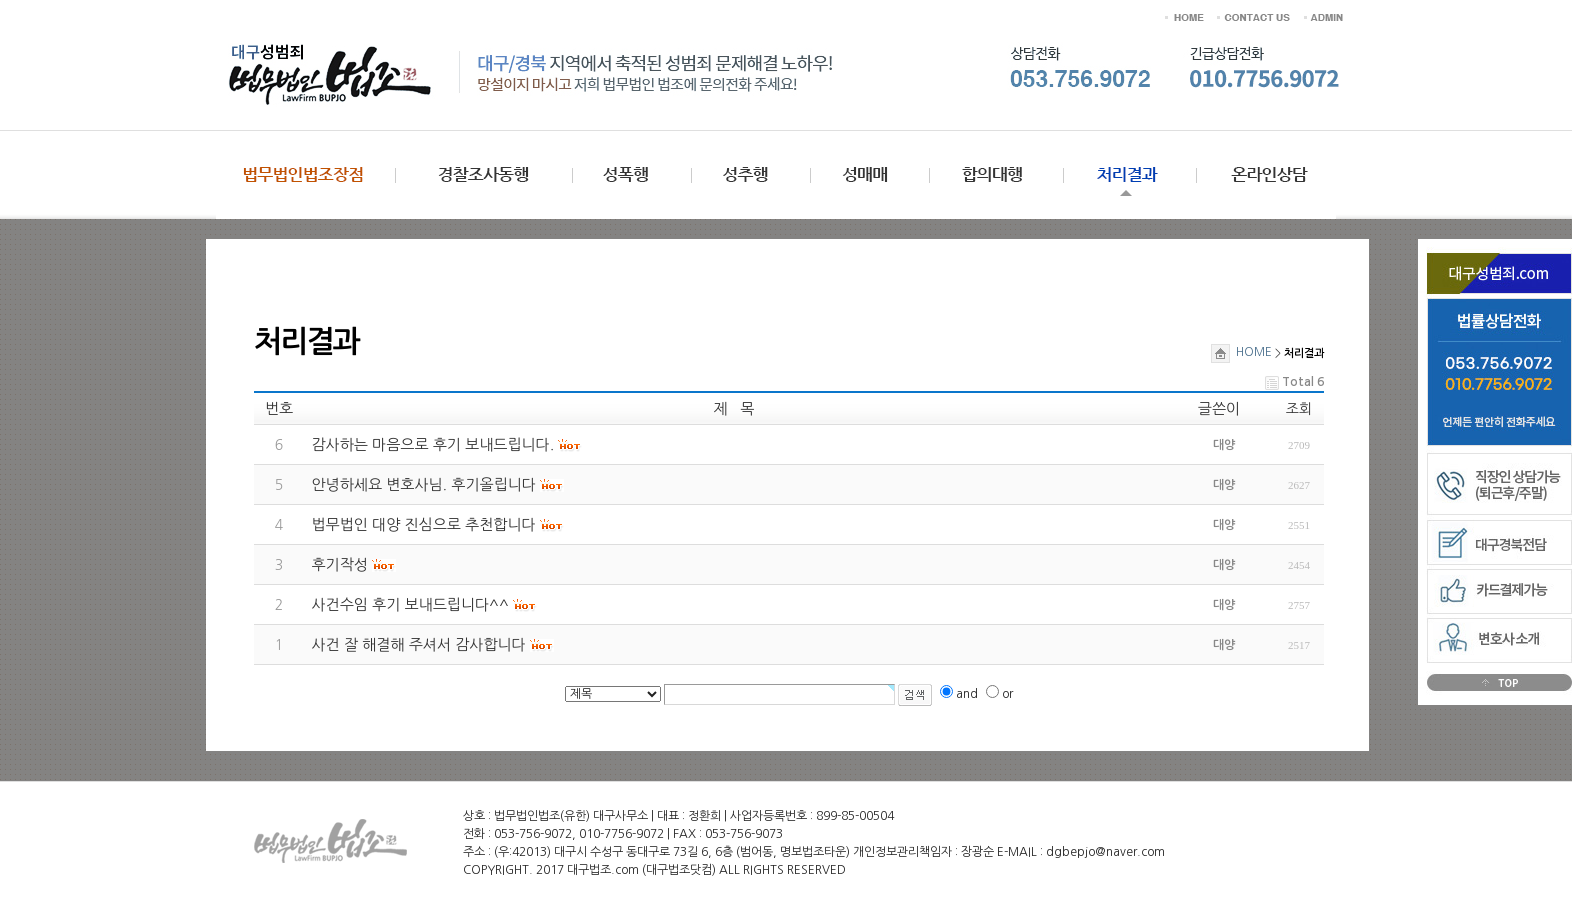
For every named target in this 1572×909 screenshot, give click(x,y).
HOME (1241, 352)
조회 (1299, 409)
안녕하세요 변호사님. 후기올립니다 (424, 484)
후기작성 (340, 564)
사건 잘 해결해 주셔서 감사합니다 (419, 644)
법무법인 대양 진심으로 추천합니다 (424, 524)
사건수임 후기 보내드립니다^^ (410, 604)
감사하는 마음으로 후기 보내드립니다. (433, 444)
